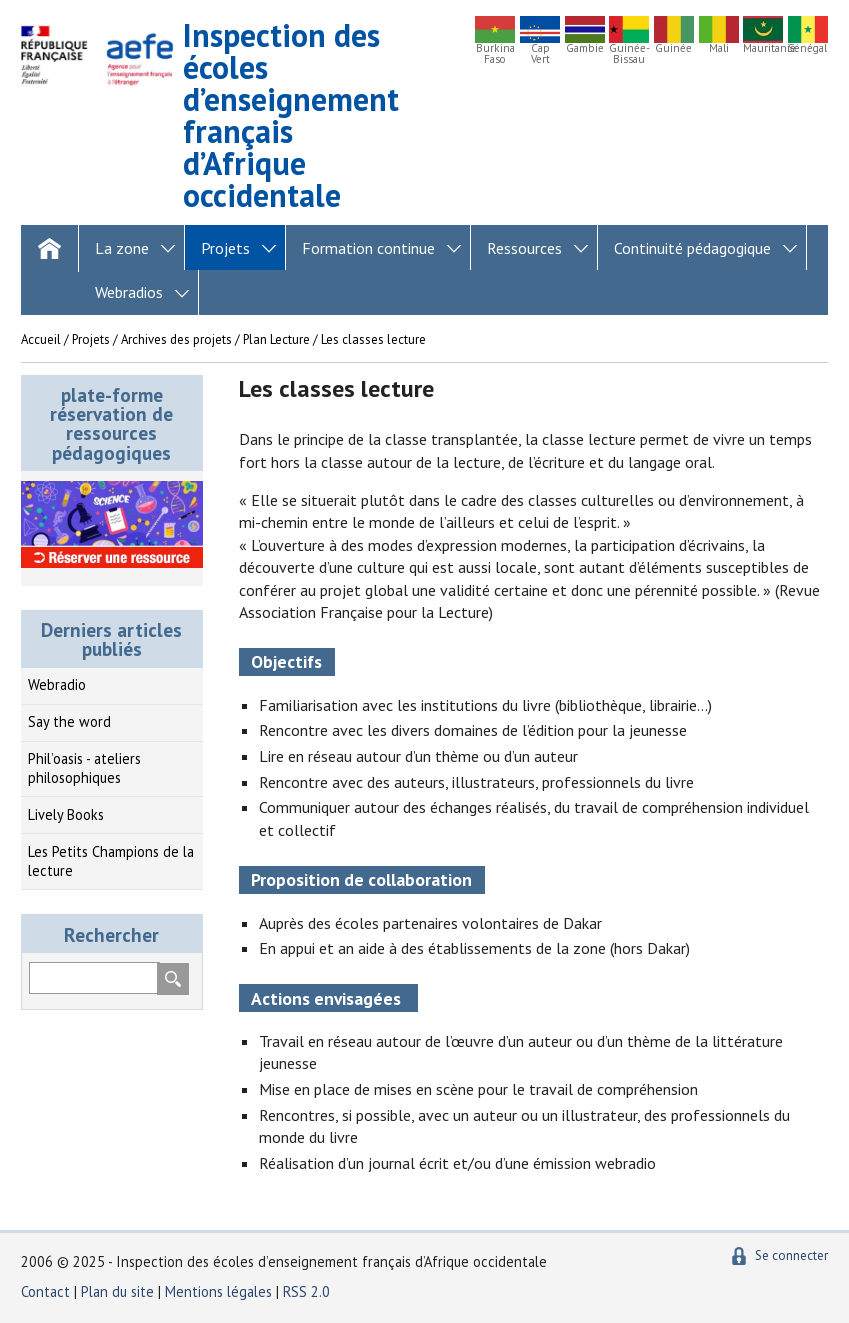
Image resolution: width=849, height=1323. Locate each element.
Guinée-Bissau (629, 54)
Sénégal (807, 48)
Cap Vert (540, 54)
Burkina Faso (495, 54)
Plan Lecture (276, 339)
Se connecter (791, 1255)
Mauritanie (763, 48)
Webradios (129, 292)
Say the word (69, 721)
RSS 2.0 (306, 1291)
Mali (719, 48)
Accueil (41, 339)
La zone (122, 248)
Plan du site (119, 1291)
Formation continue (368, 248)
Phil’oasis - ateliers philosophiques (84, 768)
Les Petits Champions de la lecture (111, 861)
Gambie (585, 48)
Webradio (57, 684)
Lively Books (66, 814)
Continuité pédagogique (692, 248)
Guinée (673, 48)
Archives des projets (176, 339)
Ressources (524, 248)
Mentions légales (218, 1291)
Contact (45, 1291)
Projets (225, 248)
